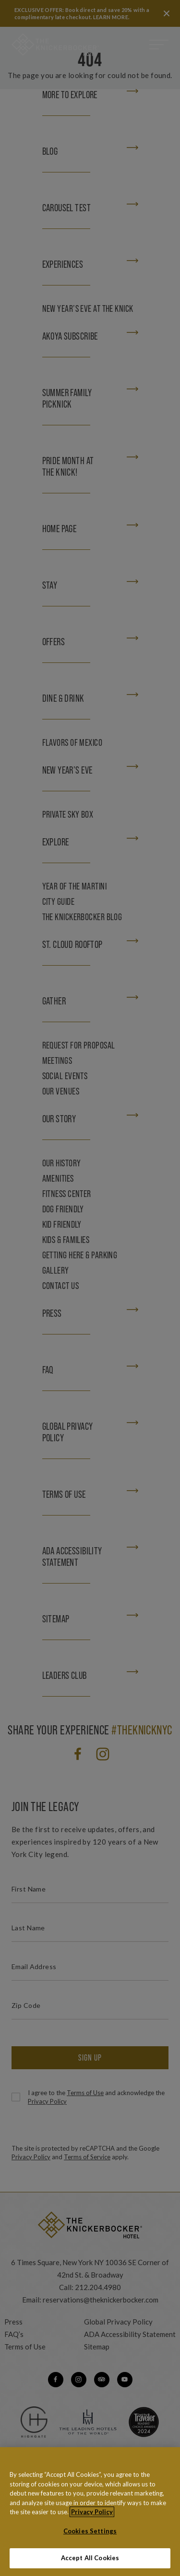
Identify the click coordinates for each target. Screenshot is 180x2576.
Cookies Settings (90, 2538)
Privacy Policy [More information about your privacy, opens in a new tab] (92, 2518)
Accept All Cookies (90, 2565)
